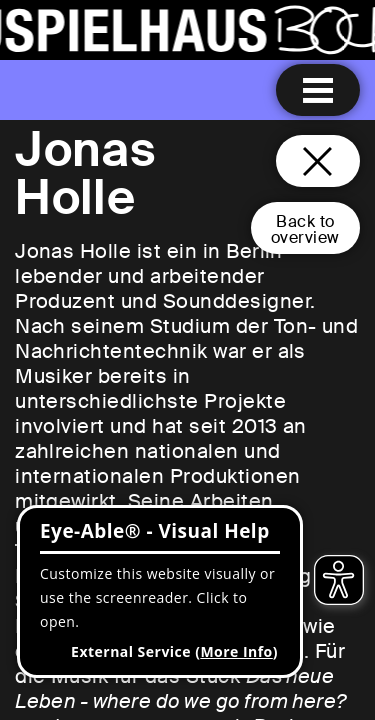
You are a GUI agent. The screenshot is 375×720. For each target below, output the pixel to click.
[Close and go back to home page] (318, 161)
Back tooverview (305, 229)
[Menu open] (318, 90)
